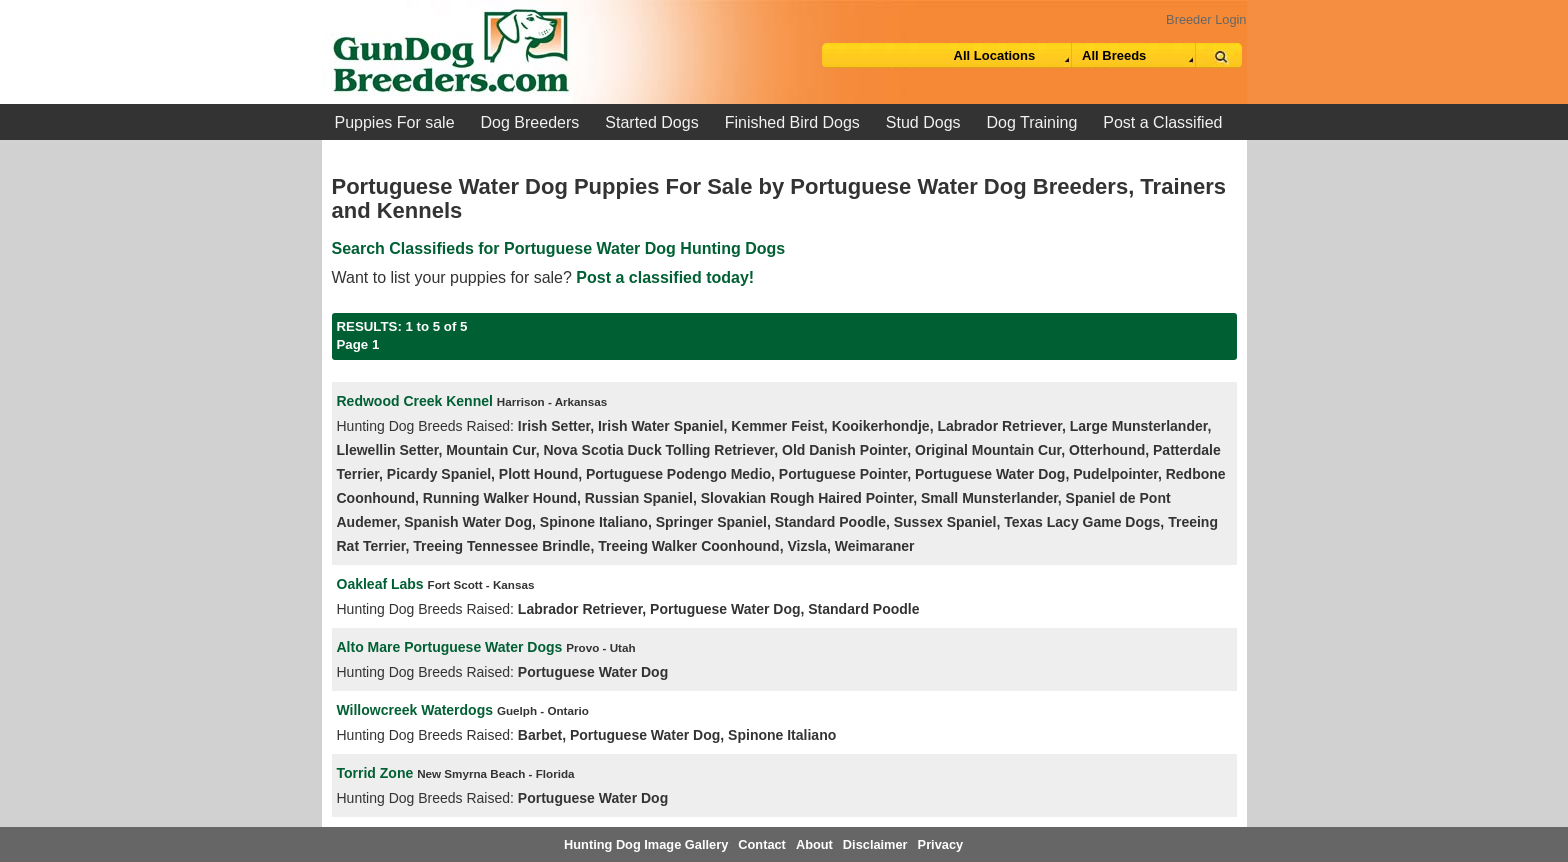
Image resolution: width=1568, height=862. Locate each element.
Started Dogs (651, 122)
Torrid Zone (375, 773)
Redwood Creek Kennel (415, 401)
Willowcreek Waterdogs (415, 710)
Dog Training (1032, 122)
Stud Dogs (923, 122)
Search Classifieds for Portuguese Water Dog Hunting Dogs (559, 248)
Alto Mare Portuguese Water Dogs (450, 647)
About (814, 844)
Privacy (941, 844)
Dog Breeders (530, 122)
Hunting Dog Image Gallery (646, 844)
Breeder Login (1206, 19)
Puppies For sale (395, 122)
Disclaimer (875, 844)
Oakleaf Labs (380, 584)
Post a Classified (1162, 122)
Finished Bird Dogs (792, 122)
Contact (762, 844)
